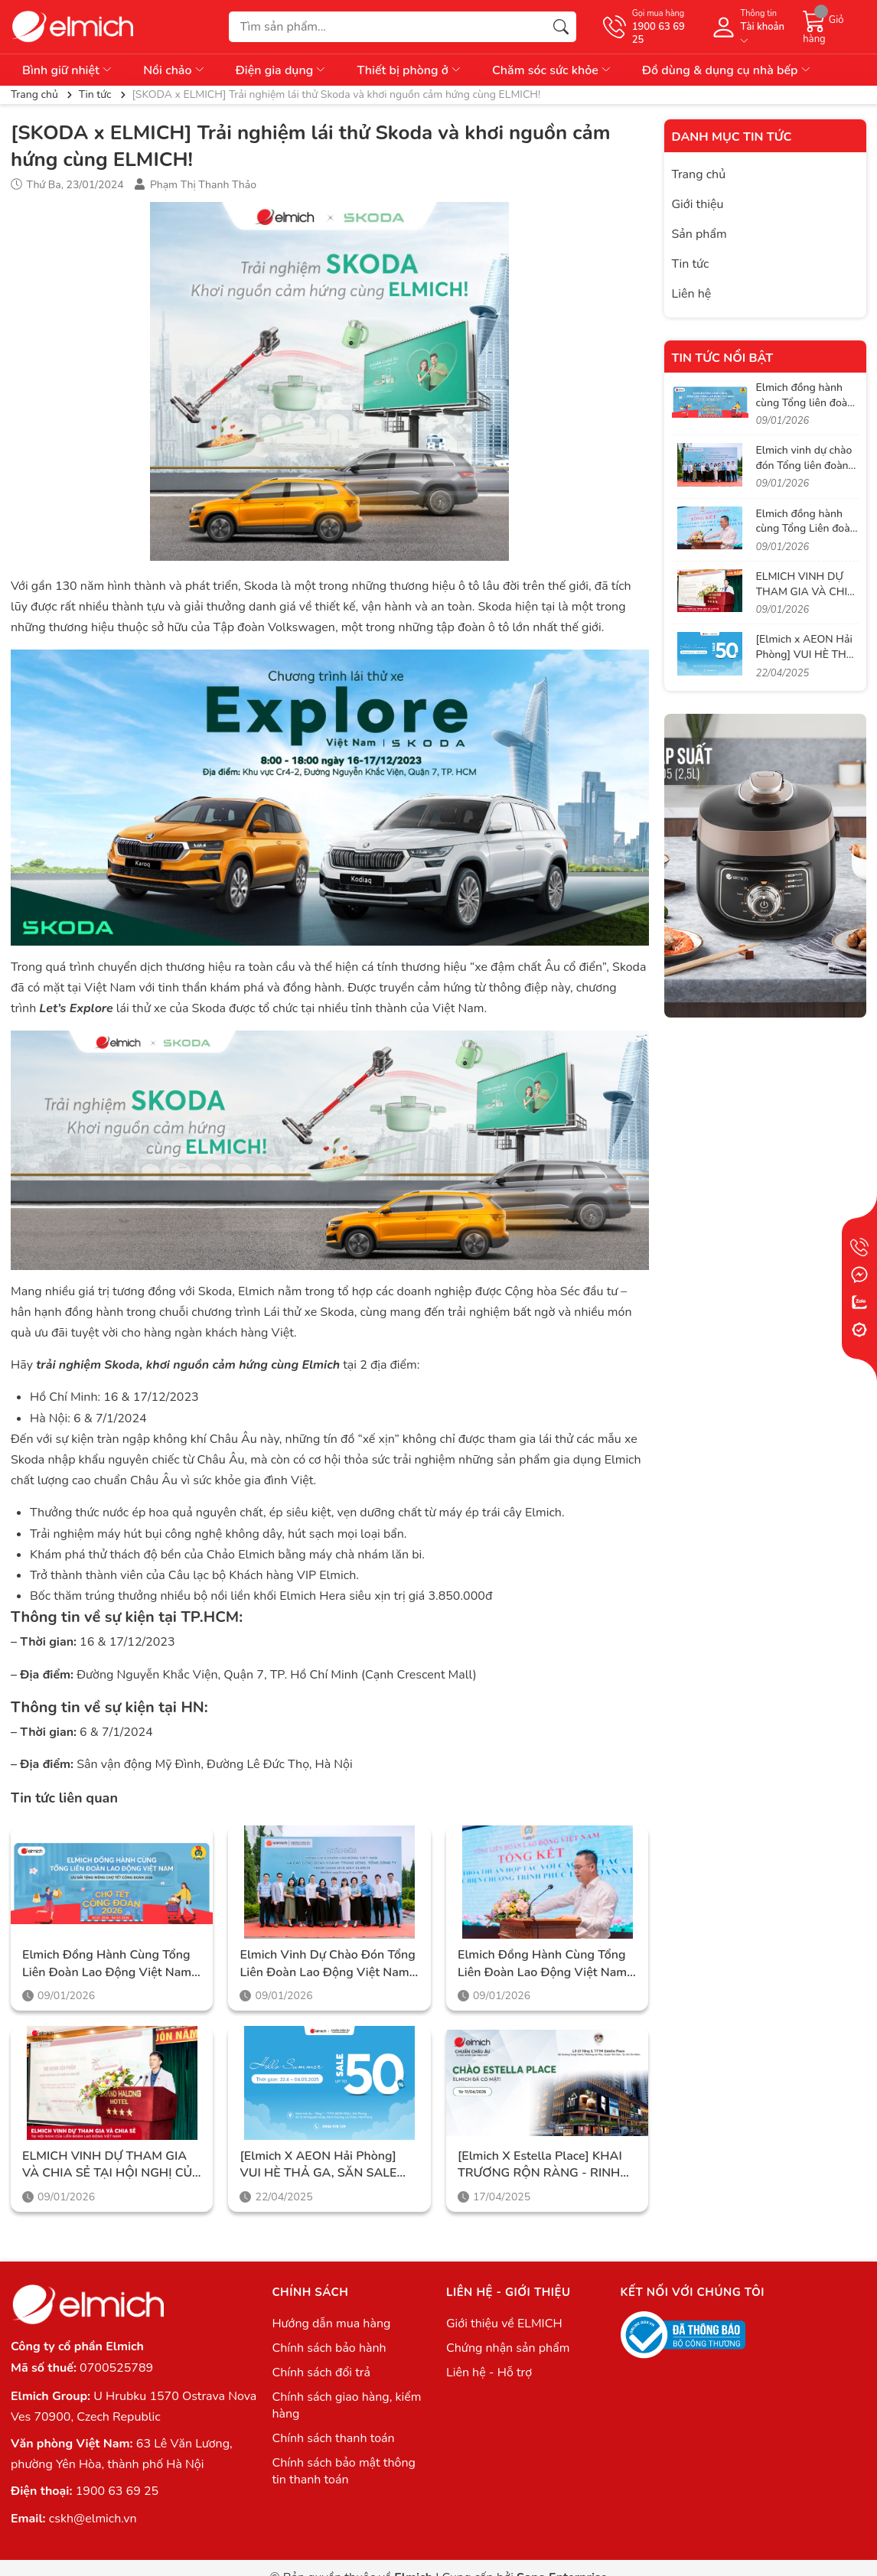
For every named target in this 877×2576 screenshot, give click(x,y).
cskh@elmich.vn (93, 2518)
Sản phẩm (699, 234)
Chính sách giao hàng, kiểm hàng (346, 2405)
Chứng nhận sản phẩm (507, 2348)
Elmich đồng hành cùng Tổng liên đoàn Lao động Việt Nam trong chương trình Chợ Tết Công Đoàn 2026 (106, 1963)
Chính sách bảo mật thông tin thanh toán (344, 2471)
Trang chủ (699, 174)
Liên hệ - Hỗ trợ (489, 2372)
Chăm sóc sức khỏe (552, 70)
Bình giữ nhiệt (67, 70)
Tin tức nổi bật (723, 358)
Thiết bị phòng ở (409, 70)
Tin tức (690, 264)
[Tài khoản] (749, 27)
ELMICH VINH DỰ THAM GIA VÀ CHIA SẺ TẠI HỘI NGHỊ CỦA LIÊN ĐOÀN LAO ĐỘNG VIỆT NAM (111, 2165)
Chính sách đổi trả (321, 2372)
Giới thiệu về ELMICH (504, 2323)
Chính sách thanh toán (333, 2438)
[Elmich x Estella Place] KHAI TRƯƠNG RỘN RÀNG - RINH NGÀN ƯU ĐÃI (540, 2165)
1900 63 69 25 (117, 2491)
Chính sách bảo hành (329, 2348)
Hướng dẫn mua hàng (331, 2323)
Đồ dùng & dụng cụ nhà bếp (727, 70)
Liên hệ (692, 293)
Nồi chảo (174, 70)
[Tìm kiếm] (561, 26)
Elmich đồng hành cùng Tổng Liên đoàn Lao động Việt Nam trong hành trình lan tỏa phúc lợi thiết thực (545, 1963)
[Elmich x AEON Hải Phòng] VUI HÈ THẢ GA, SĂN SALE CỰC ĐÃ (318, 2165)
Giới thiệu (698, 204)
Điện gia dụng (282, 70)
